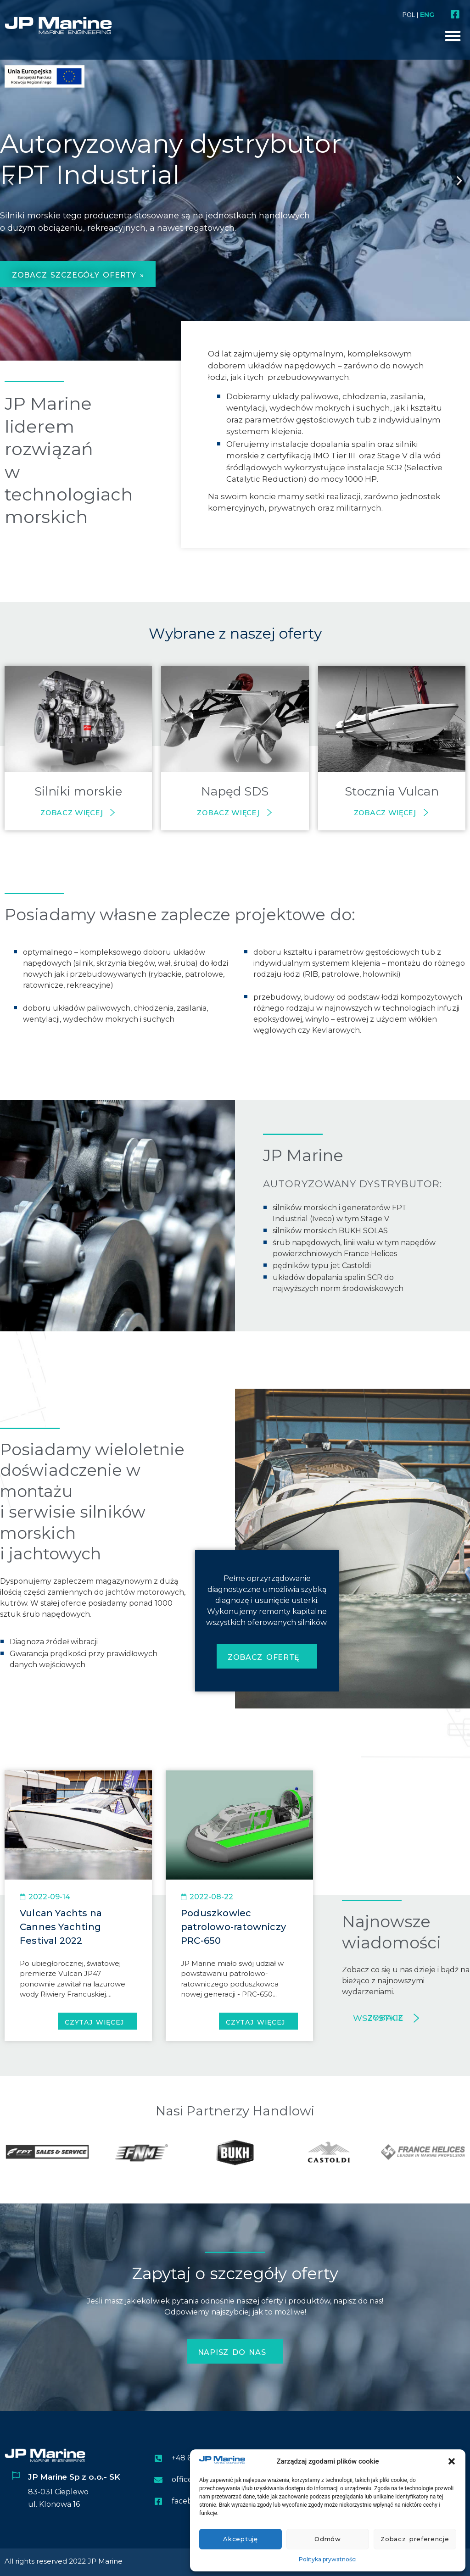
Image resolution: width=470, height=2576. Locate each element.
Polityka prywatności (328, 2559)
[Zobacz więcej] (112, 812)
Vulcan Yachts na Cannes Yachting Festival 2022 (61, 1927)
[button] (451, 2461)
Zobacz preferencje (414, 2539)
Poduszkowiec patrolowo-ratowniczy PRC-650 (233, 1927)
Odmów (327, 2539)
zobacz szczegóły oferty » (78, 275)
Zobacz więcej (71, 812)
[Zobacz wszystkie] (416, 2018)
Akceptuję (240, 2539)
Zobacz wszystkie (378, 2017)
